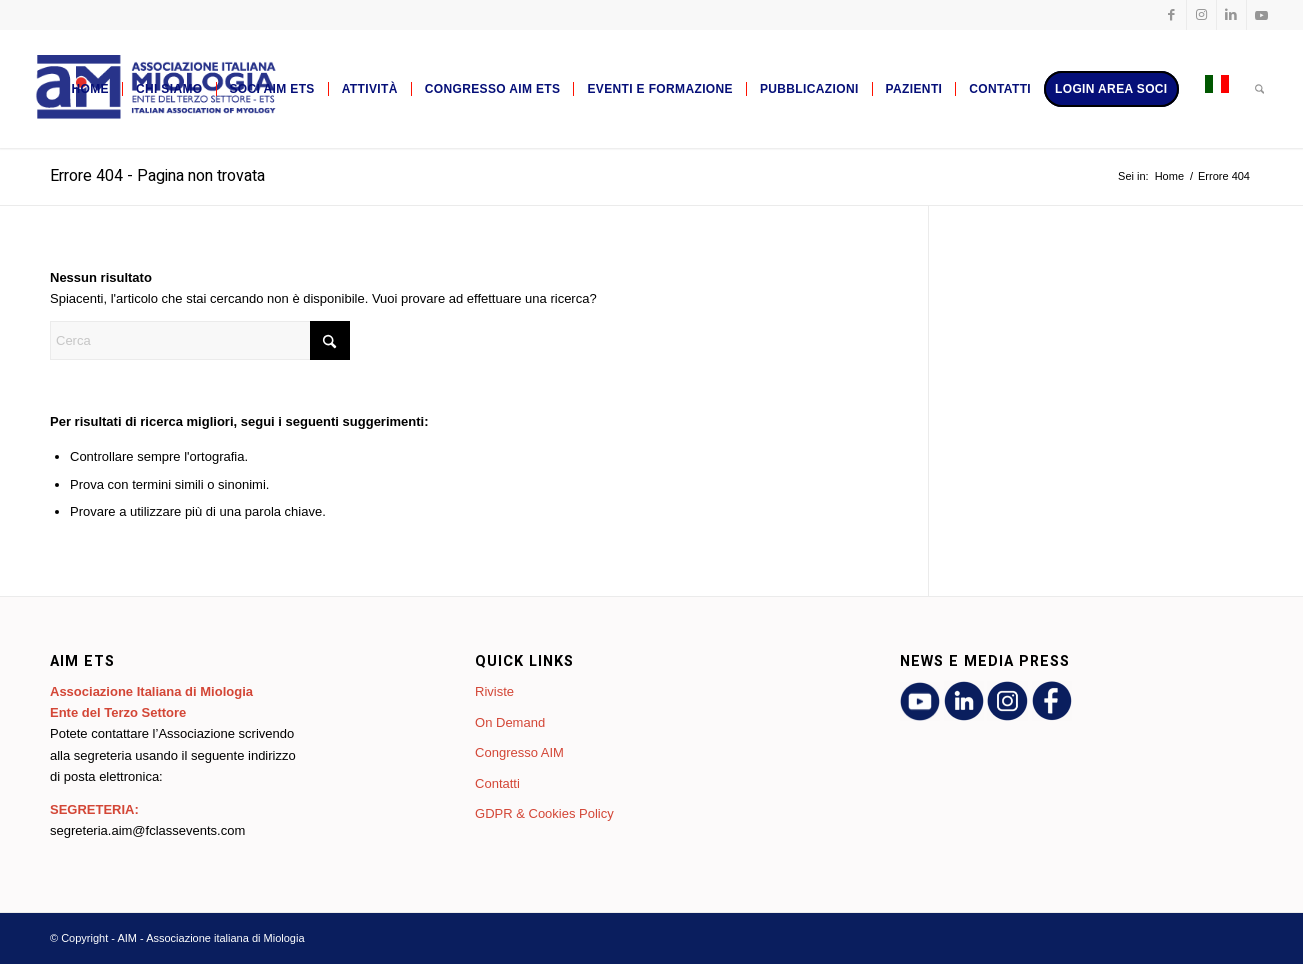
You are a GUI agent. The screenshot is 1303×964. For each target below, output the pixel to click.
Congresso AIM (519, 752)
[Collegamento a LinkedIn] (1231, 15)
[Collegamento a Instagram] (1201, 15)
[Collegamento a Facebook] (1171, 15)
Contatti (497, 783)
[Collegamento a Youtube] (1262, 15)
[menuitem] (89, 89)
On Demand (510, 722)
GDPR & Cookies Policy (544, 813)
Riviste (494, 691)
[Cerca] (1259, 89)
